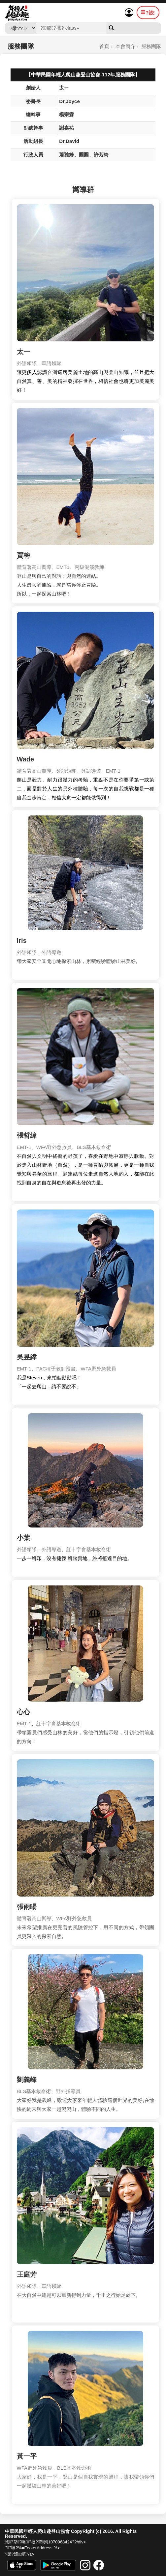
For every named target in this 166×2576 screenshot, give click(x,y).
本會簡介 (125, 48)
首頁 (104, 48)
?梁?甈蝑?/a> (19, 2554)
